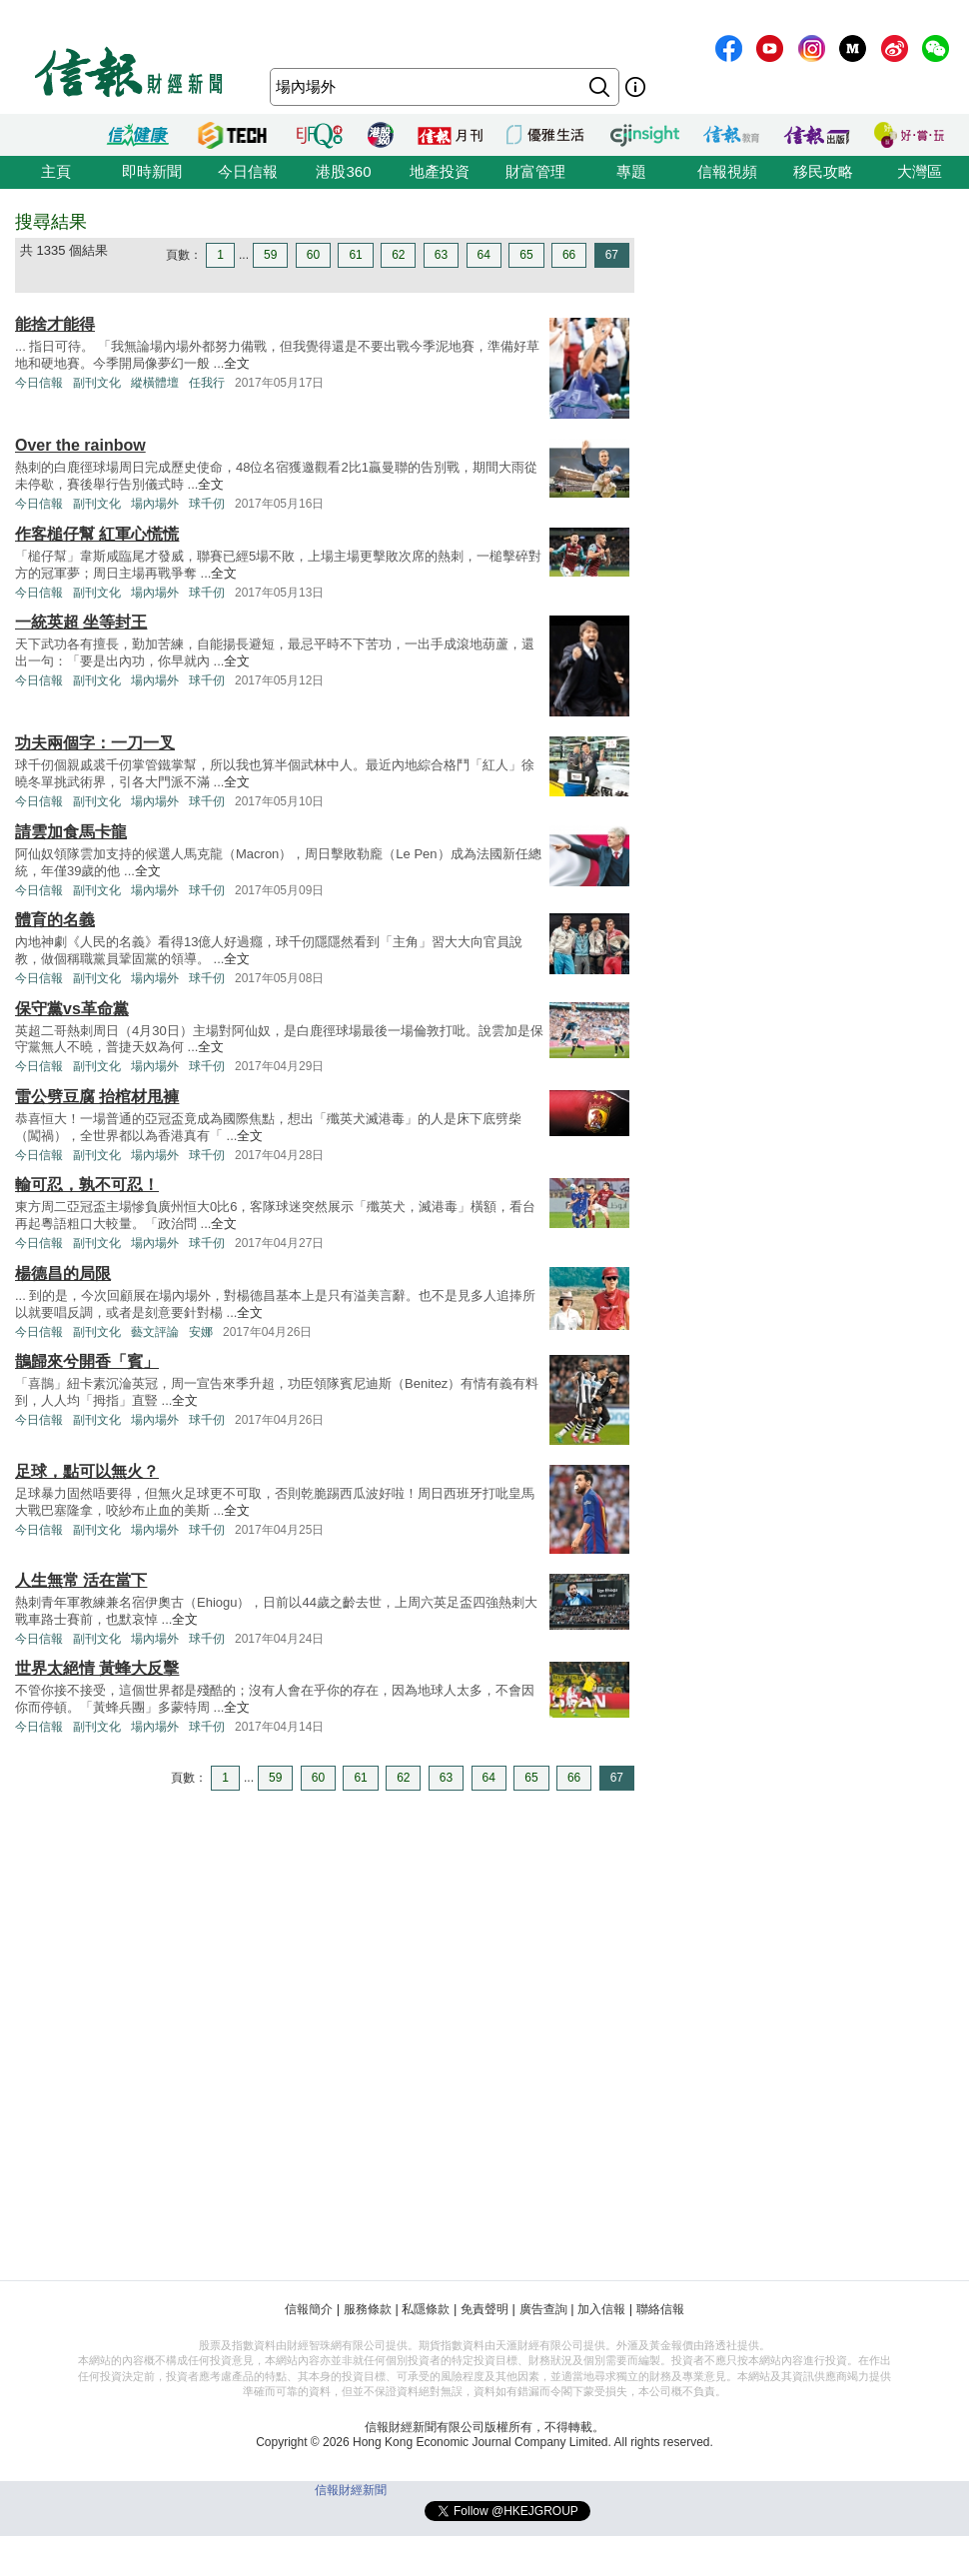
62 (398, 255)
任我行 (207, 383)
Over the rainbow (80, 445)
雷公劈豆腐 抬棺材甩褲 (97, 1096)
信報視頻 (727, 171)
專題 (631, 171)
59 (270, 255)
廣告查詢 (543, 2309)
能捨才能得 (55, 324)
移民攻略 (823, 171)
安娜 (201, 1332)
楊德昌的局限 (63, 1273)
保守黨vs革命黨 (72, 1008)
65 (525, 255)
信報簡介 (309, 2309)
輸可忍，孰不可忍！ (87, 1184)
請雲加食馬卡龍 (71, 831)
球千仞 (207, 504)
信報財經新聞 (351, 2490)
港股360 (343, 171)
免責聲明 (484, 2309)
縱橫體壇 (155, 383)
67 (611, 255)
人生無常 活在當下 (81, 1580)
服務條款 (368, 2309)
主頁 (56, 171)
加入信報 (601, 2309)
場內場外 (155, 504)
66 (568, 255)
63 (441, 255)
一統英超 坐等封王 (81, 622)
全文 (237, 363)
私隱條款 (426, 2309)
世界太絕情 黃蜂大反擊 (97, 1668)
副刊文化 (97, 383)
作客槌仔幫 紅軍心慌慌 (97, 534)
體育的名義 (55, 919)
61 (355, 255)
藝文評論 (155, 1332)
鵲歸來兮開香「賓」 (87, 1361)
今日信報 (248, 171)
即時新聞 (152, 171)
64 (484, 255)
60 (313, 255)
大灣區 (919, 171)
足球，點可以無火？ (87, 1471)
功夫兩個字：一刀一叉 (95, 742)
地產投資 (440, 171)
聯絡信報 (660, 2309)
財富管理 (535, 171)
